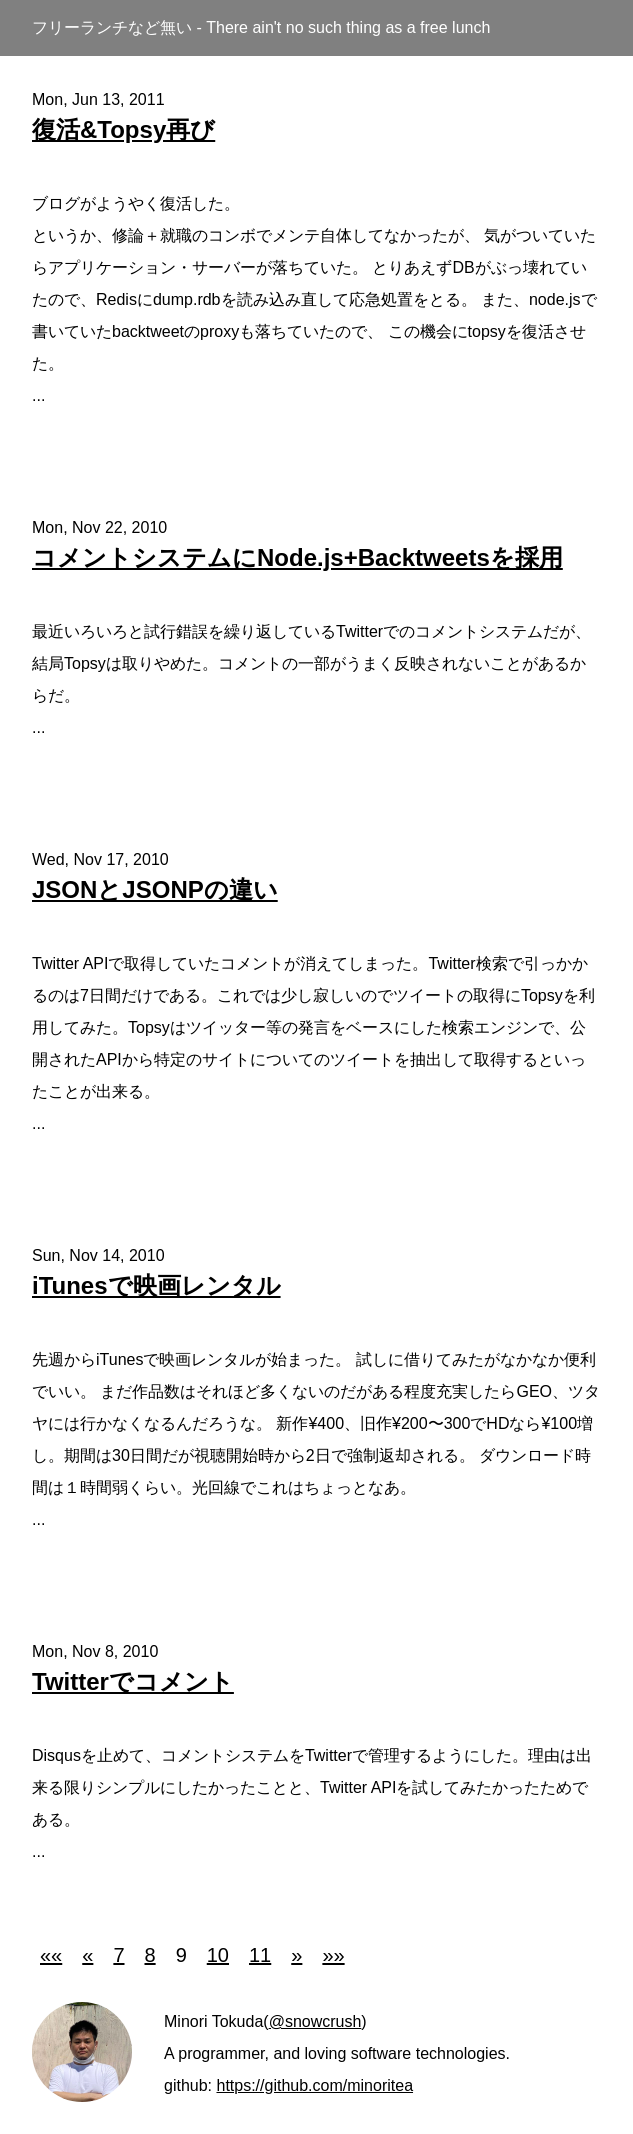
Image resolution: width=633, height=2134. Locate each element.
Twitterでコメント (133, 1681)
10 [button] (218, 1955)
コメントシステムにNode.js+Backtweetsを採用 (297, 557)
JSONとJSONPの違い (155, 889)
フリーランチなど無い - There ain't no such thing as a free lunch (261, 27)
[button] (51, 1955)
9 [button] (181, 1955)
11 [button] (260, 1955)
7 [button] (118, 1955)
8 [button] (150, 1955)
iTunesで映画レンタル (156, 1285)
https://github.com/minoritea (314, 2085)
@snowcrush (315, 2021)
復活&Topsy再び (123, 129)
